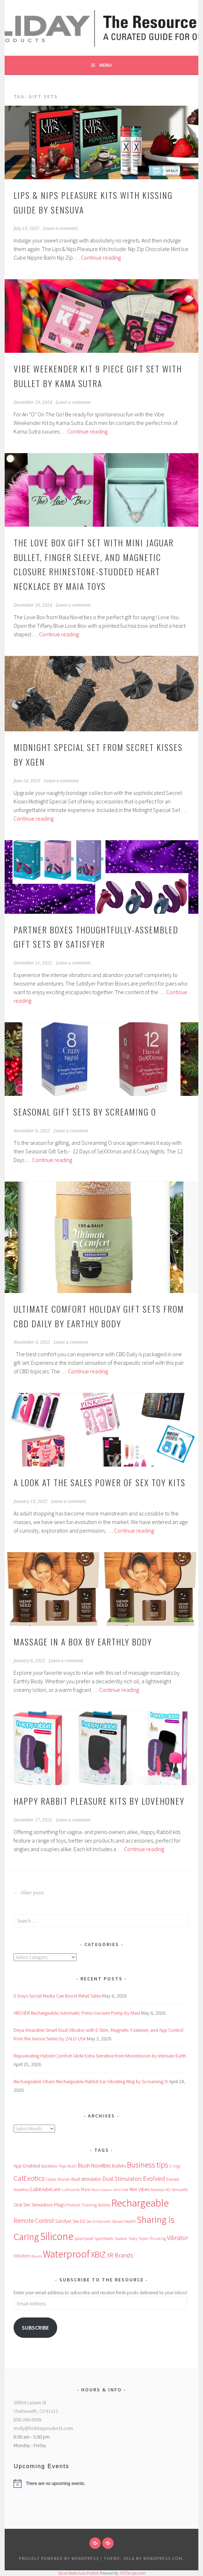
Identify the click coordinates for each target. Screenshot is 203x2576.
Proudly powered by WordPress (59, 2558)
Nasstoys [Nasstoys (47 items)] (157, 2189)
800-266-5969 (27, 2419)
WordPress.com (163, 2558)
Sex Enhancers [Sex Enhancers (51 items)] (98, 2221)
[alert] (101, 2483)
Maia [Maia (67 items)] (85, 2189)
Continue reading (101, 257)
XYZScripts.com (132, 2573)
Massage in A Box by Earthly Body (83, 1641)
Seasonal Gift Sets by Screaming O (85, 1111)
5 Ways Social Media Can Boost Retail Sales (57, 1996)
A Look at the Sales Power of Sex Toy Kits (99, 1482)
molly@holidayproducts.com (43, 2428)
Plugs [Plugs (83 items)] (59, 2204)
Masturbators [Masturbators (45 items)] (101, 2189)
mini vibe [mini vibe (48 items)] (120, 2189)
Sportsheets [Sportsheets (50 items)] (104, 2238)
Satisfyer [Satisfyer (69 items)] (63, 2221)
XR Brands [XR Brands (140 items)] (120, 2255)
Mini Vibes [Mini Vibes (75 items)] (139, 2189)
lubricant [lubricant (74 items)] (51, 2189)
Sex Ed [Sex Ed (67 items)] (79, 2221)
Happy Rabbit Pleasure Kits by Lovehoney (99, 1800)
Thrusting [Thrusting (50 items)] (157, 2238)
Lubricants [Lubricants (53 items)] (70, 2189)
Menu (105, 65)
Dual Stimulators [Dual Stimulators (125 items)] (122, 2178)
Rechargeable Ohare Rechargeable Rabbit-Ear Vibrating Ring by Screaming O (91, 2081)
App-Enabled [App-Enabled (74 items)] (27, 2165)
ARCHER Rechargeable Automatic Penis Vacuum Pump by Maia (77, 2013)
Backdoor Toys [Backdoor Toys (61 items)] (53, 2166)
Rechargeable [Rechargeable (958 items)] (140, 2202)
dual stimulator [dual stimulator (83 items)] (86, 2179)
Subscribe (35, 2327)
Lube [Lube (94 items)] (35, 2189)
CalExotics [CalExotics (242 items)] (29, 2178)
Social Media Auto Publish (78, 2573)
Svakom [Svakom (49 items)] (121, 2238)
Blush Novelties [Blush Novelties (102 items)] (94, 2165)
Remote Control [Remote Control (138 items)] (34, 2221)
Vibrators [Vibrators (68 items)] (22, 2256)
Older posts (29, 1892)
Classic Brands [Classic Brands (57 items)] (58, 2179)
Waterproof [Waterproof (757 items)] (66, 2254)
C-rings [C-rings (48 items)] (174, 2166)
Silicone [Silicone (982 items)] (56, 2236)
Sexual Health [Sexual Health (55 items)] (124, 2221)
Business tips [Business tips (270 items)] (147, 2165)
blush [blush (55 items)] (72, 2166)
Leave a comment (60, 228)
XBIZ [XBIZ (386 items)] (98, 2254)
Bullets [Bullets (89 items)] (119, 2165)
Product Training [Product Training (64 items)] (81, 2204)
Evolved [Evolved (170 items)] (154, 2178)
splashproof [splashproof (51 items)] (83, 2238)
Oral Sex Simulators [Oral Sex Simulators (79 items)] (33, 2204)
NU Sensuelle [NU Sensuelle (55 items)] (176, 2189)
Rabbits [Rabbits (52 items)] (104, 2204)
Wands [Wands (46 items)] (36, 2256)
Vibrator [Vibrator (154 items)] (177, 2238)
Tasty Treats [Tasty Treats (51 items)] (138, 2238)
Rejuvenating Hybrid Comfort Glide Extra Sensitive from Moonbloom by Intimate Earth (100, 2056)
